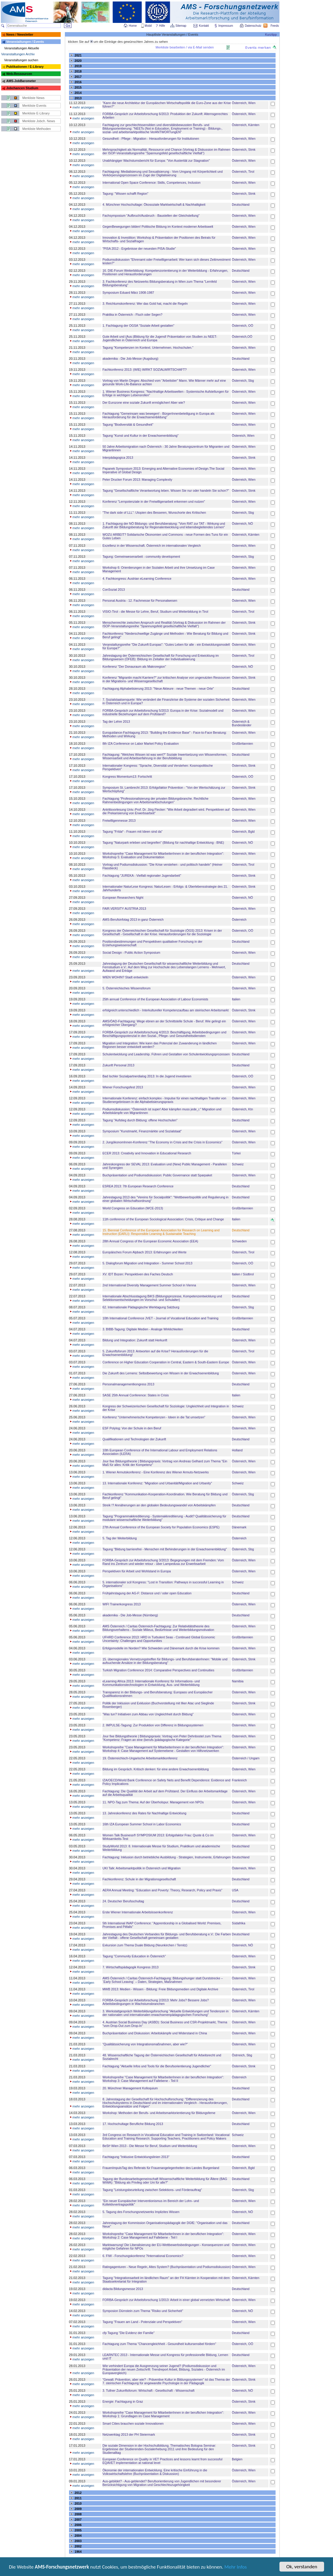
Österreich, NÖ (242, 523)
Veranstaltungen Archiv (18, 54)
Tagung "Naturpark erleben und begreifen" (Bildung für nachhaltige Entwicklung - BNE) (163, 842)
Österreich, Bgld (243, 831)
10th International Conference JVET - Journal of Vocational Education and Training (160, 1318)
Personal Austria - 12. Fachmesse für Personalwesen (139, 600)
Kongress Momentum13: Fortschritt (127, 776)
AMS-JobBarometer (21, 81)
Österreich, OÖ (242, 325)
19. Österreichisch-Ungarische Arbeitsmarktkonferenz (139, 1758)
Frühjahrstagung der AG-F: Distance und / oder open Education (146, 1593)
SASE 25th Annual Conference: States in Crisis (135, 1395)
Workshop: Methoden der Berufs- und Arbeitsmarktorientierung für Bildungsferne (158, 2113)
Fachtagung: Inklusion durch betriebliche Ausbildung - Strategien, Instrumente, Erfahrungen (166, 1857)
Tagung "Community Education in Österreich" (134, 1956)
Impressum (226, 25)
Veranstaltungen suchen (21, 60)
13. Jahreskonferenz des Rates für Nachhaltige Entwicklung (144, 1813)
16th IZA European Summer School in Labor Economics (141, 1824)
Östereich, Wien (243, 435)
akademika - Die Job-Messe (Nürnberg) (130, 1615)
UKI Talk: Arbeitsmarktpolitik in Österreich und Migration (141, 1868)
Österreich (239, 919)
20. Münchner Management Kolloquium (130, 2088)
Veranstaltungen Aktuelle (21, 48)
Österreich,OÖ (242, 336)
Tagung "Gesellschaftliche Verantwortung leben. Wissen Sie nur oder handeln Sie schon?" (165, 490)
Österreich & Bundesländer (241, 723)
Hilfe (162, 25)
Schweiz (238, 1164)
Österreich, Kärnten (245, 125)
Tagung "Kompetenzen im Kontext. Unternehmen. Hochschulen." (147, 347)
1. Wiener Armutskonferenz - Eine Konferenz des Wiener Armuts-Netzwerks (155, 1472)
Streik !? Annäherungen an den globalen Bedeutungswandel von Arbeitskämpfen (158, 1505)
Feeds (275, 25)
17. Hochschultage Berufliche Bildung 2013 (132, 2124)
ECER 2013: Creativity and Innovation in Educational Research (146, 1153)
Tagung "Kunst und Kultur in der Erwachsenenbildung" (140, 435)
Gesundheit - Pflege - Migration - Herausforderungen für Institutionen (150, 138)
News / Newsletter (19, 34)
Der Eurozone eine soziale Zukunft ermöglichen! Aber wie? (143, 402)
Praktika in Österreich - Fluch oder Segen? (132, 314)
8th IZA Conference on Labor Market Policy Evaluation (140, 743)
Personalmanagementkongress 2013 (128, 1384)
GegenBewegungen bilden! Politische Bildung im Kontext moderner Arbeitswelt (157, 226)
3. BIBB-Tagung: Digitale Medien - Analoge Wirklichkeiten (142, 1329)
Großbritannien (242, 743)
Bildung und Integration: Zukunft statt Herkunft (134, 1340)
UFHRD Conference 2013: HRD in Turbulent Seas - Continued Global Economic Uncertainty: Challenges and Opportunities (158, 1639)
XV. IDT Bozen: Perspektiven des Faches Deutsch (137, 1274)
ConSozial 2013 (113, 589)
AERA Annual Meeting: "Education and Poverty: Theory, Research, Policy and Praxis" (162, 1890)
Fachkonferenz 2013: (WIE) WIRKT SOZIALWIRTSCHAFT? (144, 369)
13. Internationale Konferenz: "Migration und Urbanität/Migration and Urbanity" (157, 1483)
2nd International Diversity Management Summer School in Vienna (149, 1285)
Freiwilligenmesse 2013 (118, 820)
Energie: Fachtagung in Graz (122, 2401)
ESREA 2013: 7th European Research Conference (137, 1186)
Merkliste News (33, 98)
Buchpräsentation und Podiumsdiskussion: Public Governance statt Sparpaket (157, 1175)
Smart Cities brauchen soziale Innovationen (133, 2423)
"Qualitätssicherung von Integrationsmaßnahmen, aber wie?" (145, 2044)
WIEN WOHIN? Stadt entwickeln (125, 977)
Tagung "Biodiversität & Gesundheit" (127, 424)
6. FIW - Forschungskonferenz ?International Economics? (142, 2256)
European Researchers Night (122, 897)
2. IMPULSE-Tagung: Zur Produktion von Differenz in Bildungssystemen (152, 1725)
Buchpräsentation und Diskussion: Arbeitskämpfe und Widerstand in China (154, 2033)
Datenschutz (253, 25)
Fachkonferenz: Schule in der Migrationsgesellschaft (139, 1879)
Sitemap (181, 25)
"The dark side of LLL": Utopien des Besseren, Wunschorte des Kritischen (154, 512)
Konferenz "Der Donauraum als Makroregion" (134, 666)
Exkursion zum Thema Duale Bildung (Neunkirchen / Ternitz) (144, 1945)
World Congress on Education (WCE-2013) (132, 1208)
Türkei (236, 1153)
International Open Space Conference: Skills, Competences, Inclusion (151, 182)
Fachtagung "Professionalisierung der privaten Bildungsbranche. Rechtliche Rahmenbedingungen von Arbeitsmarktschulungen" (155, 800)
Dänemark (239, 1527)
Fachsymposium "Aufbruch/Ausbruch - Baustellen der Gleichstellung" (150, 215)
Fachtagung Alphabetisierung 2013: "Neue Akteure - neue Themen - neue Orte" (158, 688)
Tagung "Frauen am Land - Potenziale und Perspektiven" (142, 2322)
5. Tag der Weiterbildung (119, 1538)
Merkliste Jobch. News (38, 121)
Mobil (148, 25)
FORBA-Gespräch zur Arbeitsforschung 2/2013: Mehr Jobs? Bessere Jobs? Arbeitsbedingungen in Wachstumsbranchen (155, 2002)
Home (133, 25)
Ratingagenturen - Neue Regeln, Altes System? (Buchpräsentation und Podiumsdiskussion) (166, 2267)
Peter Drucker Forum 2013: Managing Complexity (137, 479)
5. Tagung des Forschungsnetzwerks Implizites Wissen (140, 2212)
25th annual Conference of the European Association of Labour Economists (155, 999)
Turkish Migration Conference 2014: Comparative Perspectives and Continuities (158, 1670)
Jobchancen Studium (22, 88)
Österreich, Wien (243, 103)
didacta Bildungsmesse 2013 (122, 2289)
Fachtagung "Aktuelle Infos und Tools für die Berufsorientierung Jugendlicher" (156, 2066)
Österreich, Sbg (243, 380)
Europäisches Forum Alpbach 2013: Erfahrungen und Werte (144, 1252)
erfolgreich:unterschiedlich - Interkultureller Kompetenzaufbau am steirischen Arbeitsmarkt (165, 1010)
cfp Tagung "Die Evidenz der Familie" (128, 2333)
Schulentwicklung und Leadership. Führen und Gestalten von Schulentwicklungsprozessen (166, 1054)
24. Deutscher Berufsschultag (123, 1901)
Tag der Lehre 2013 (116, 721)
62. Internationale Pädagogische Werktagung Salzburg (140, 1307)
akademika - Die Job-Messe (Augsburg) (130, 358)
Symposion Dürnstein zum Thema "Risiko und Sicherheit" (142, 2311)
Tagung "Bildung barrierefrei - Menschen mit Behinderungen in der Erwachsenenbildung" (164, 1549)
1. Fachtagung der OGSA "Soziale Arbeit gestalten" (138, 325)
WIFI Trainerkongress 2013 (121, 1604)
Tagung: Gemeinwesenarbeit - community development (141, 556)
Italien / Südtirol (243, 1274)
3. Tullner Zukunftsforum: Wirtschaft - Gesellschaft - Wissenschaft (148, 2390)
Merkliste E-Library (36, 113)
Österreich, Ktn (242, 1109)
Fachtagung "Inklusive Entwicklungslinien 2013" (135, 2157)
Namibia (237, 1681)
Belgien (237, 2459)
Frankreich (239, 1780)
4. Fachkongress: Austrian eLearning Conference (136, 578)
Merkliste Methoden (36, 129)
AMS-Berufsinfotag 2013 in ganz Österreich (133, 919)
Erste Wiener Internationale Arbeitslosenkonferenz (137, 1912)
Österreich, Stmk (243, 149)
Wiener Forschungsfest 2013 (122, 1087)
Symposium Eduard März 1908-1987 (128, 292)
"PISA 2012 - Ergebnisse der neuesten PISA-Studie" (139, 248)
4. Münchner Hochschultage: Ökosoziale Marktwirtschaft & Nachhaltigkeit (153, 204)
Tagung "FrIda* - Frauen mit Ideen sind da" (132, 831)
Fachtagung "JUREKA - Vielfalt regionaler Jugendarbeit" (141, 875)
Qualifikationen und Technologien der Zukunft (134, 1439)
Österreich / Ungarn (245, 1758)
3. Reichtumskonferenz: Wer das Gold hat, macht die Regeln (144, 303)
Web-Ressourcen (19, 74)
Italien (236, 999)
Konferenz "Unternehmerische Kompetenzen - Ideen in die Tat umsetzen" (153, 1417)
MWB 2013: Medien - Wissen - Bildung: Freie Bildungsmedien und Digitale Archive (160, 1989)
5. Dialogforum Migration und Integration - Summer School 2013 (147, 1263)
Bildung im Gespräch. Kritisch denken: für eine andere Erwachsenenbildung (155, 1769)
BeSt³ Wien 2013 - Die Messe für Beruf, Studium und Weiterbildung (149, 2146)
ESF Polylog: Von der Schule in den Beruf (131, 1428)
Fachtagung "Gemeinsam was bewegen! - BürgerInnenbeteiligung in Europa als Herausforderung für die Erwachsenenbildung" (158, 415)
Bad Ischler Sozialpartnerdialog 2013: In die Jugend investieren (146, 1076)
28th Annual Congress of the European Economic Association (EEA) (150, 1241)
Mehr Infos (235, 2567)
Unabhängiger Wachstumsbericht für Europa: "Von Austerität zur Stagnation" (156, 160)
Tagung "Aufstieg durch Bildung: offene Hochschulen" (139, 1120)
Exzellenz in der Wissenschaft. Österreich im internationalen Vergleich (151, 545)
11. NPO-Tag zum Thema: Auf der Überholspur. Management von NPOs (153, 1802)
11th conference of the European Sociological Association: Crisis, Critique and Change (163, 1219)
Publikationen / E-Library (25, 66)
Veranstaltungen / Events (25, 41)
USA (235, 1890)
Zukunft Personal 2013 (118, 1065)
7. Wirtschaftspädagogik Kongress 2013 (130, 1967)
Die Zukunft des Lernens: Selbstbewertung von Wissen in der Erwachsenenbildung (160, 1373)
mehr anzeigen (81, 107)
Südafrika (238, 1923)
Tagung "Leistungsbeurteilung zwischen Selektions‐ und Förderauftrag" (152, 2190)
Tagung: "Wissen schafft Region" (125, 193)
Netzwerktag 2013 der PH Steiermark (128, 2434)
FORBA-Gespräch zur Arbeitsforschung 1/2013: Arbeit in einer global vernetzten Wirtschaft (166, 2300)
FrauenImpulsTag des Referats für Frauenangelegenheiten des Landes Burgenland (160, 2168)
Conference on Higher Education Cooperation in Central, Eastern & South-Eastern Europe (165, 1362)
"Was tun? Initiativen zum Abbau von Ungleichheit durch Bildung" (147, 1714)
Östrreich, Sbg (242, 2055)
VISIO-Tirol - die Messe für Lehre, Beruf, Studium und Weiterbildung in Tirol (155, 611)
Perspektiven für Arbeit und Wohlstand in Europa (136, 1571)
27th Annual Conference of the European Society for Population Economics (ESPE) (160, 1527)
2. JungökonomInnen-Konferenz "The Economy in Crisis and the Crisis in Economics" (162, 1142)
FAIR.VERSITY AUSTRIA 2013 (124, 908)
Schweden (239, 1241)
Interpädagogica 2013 (117, 457)
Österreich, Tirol (243, 171)
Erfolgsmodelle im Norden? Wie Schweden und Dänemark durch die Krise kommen (160, 1648)
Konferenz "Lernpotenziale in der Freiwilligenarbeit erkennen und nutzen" (153, 501)
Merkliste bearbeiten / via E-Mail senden (185, 47)
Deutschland (240, 204)
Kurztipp (271, 34)
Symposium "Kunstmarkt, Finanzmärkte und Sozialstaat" (142, 1131)
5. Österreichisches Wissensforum (126, 988)
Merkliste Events (34, 105)
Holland (237, 1450)
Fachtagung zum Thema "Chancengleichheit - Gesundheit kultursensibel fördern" (159, 2344)
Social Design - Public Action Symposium (131, 952)
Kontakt (204, 25)
